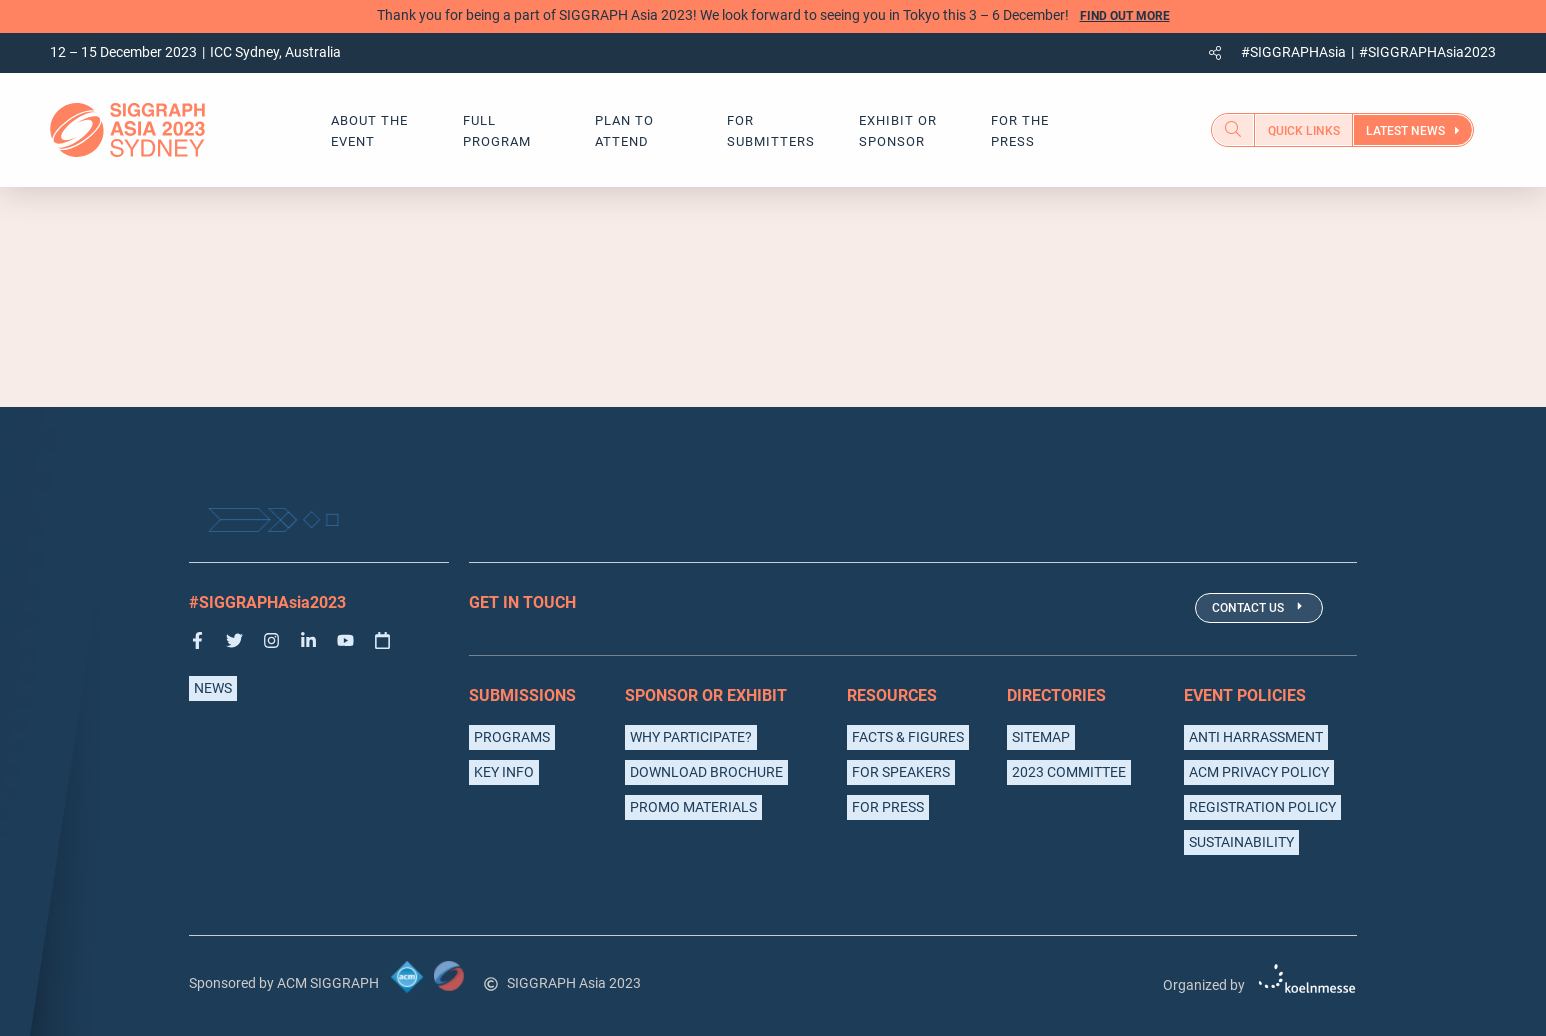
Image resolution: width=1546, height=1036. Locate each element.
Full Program (497, 131)
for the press (1020, 131)
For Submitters (771, 131)
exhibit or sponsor (898, 131)
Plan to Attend (624, 131)
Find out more (1125, 16)
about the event (369, 131)
